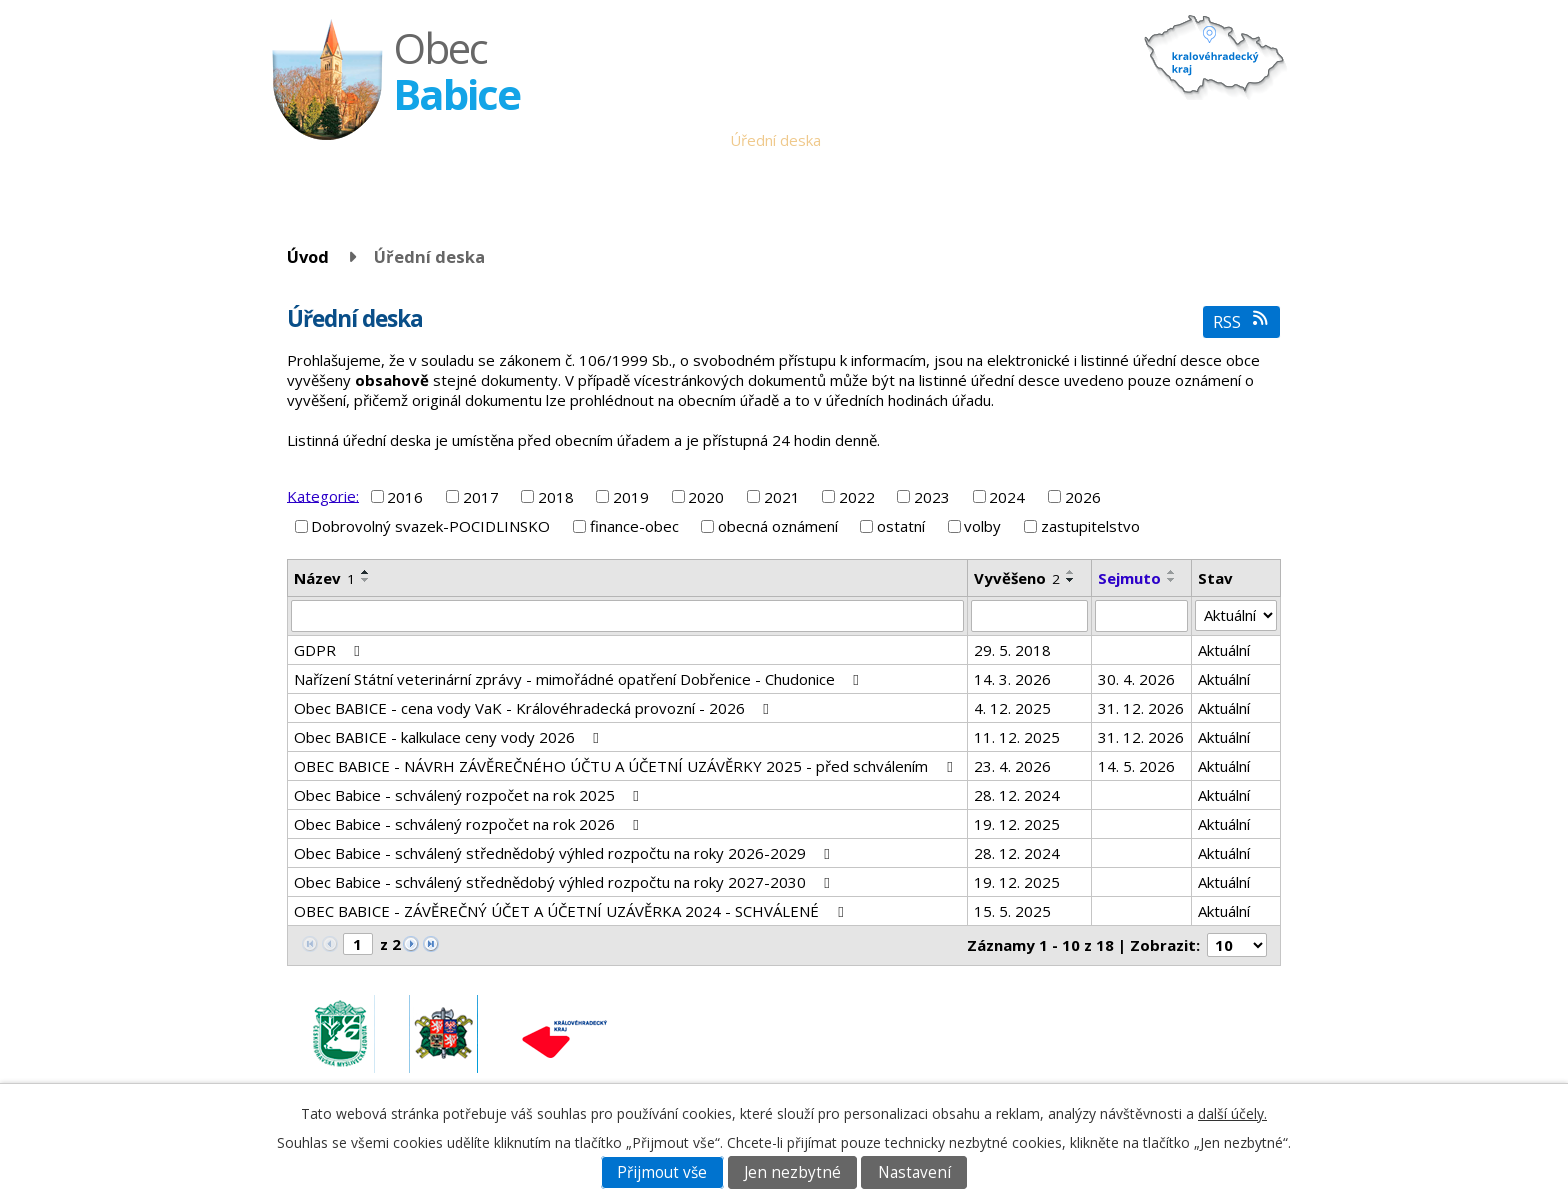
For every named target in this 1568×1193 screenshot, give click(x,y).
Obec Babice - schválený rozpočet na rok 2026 (469, 824)
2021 (782, 497)
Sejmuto (1129, 578)
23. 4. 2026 (1012, 766)
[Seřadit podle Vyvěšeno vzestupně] (1071, 572)
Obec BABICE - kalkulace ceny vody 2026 (449, 737)
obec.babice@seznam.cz (1141, 1022)
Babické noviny (959, 140)
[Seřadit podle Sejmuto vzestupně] (1172, 572)
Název (324, 578)
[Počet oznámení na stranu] (1237, 945)
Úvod (598, 140)
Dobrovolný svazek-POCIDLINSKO (430, 526)
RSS (1241, 321)
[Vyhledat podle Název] (627, 616)
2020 (706, 497)
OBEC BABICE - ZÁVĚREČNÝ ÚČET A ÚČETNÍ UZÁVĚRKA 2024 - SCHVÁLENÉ (571, 911)
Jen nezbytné (792, 1172)
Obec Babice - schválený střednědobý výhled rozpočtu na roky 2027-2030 (565, 882)
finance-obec (634, 526)
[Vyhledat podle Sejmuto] (1141, 616)
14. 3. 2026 (1012, 679)
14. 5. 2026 (1136, 766)
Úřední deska (775, 140)
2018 (556, 497)
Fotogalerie (1135, 140)
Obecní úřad (673, 140)
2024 (1007, 497)
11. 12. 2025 (1017, 737)
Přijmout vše (662, 1172)
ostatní (901, 526)
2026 (1083, 497)
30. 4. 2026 (1136, 679)
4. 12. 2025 (1012, 708)
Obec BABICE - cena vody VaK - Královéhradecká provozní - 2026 (534, 708)
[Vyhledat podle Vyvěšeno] (1029, 616)
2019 (631, 497)
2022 (857, 497)
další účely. (1232, 1113)
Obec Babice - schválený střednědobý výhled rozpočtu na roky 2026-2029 (565, 853)
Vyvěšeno (1017, 578)
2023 (932, 497)
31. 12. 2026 (1141, 708)
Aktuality (865, 140)
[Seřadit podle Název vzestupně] (366, 572)
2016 (405, 497)
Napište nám (1233, 140)
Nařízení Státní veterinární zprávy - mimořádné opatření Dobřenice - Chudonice (579, 679)
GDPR (330, 650)
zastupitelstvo (1090, 526)
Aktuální (1224, 650)
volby (982, 526)
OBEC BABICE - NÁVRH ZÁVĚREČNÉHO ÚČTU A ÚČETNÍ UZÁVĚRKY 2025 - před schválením (626, 766)
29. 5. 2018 (1012, 650)
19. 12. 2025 (1017, 824)
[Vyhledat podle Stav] (1236, 616)
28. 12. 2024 (1017, 795)
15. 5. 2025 (1012, 911)
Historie (1053, 140)
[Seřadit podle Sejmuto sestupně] (1172, 580)
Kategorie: (323, 495)
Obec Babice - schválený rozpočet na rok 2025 (469, 795)
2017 (481, 497)
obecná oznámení (778, 526)
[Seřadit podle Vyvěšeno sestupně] (1071, 580)
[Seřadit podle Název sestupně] (366, 580)
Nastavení (914, 1172)
